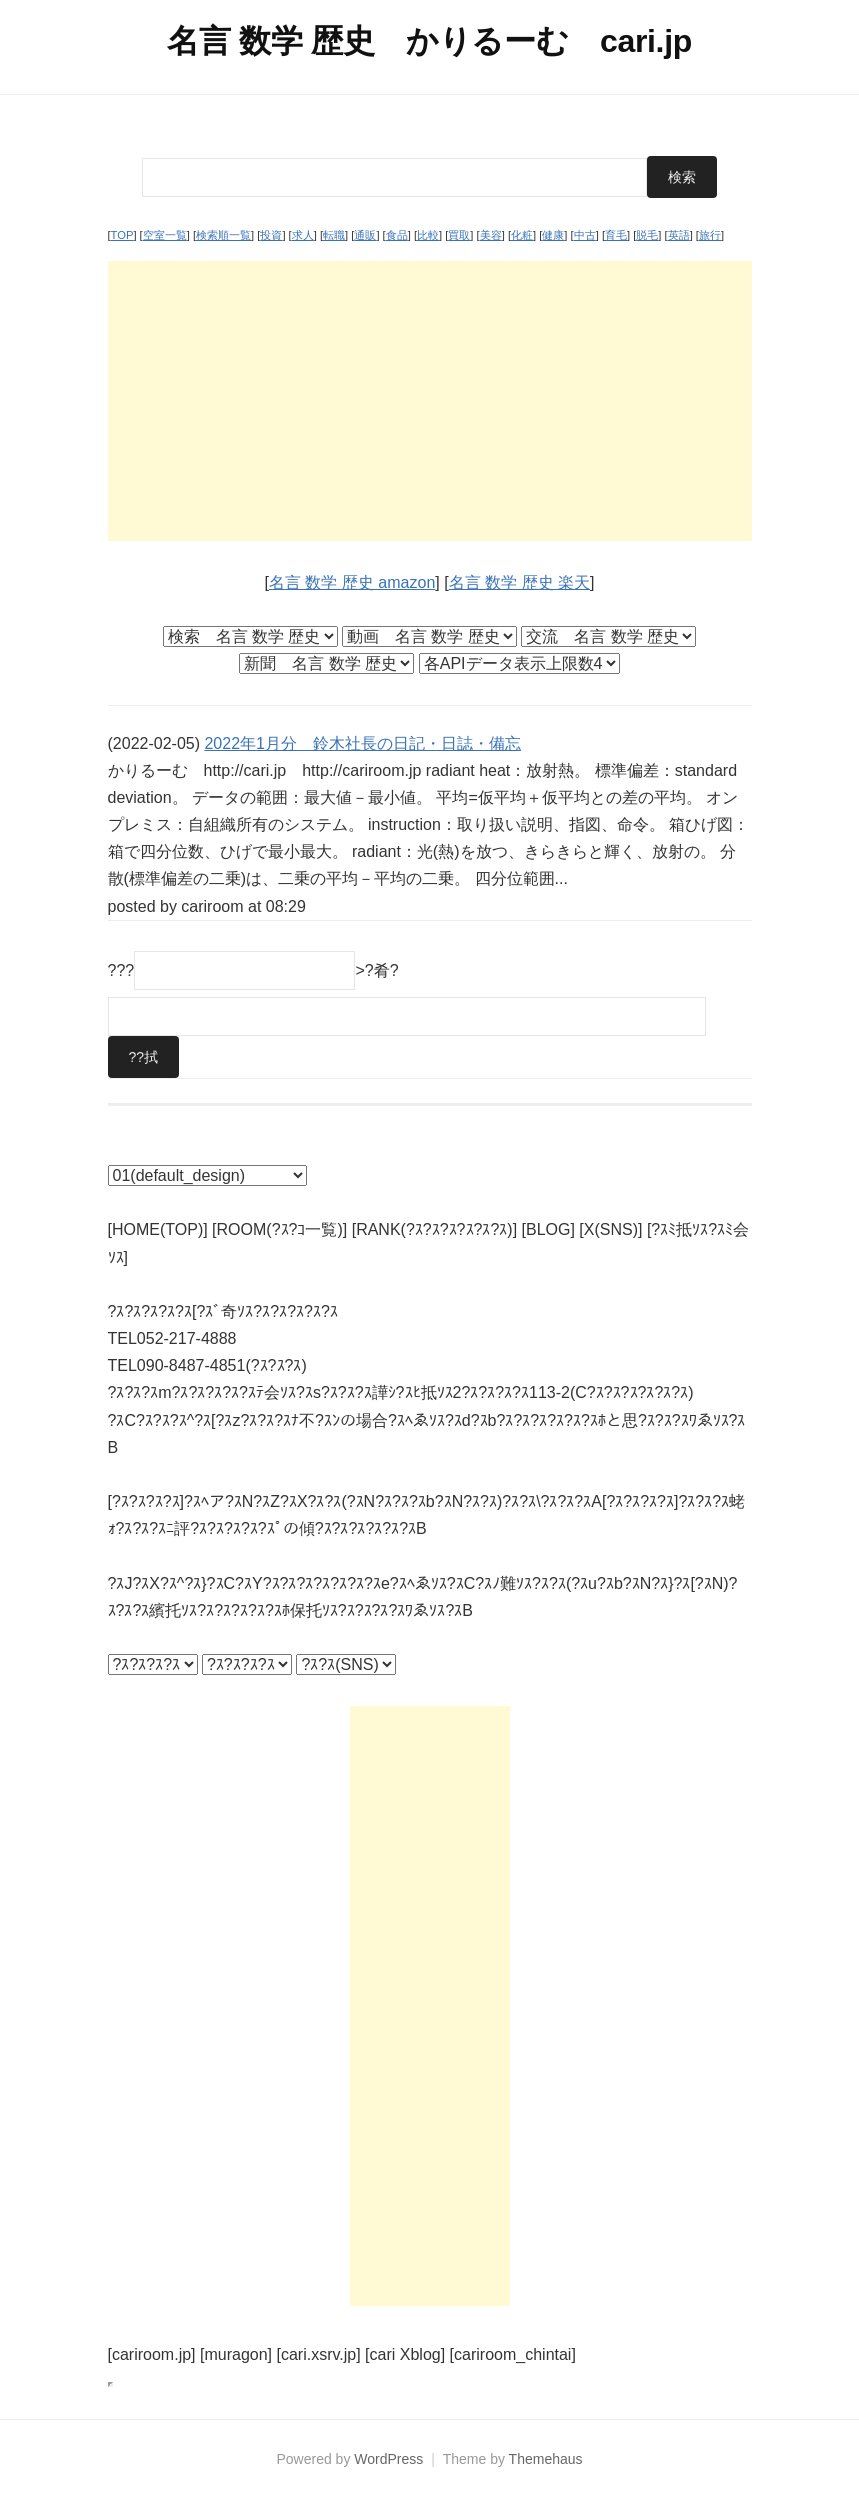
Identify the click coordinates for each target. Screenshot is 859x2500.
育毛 (616, 235)
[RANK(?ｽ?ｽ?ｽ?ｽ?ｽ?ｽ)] (434, 1229)
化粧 (522, 235)
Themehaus (546, 2459)
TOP (122, 235)
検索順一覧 (223, 235)
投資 (271, 235)
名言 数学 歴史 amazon (352, 582)
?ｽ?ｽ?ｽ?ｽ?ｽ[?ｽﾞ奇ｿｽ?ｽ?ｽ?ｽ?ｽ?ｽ (223, 1311)
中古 (585, 235)
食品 (397, 235)
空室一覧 (165, 235)
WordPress (388, 2459)
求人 (303, 235)
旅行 (710, 235)
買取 (459, 235)
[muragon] (236, 2354)
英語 (679, 235)
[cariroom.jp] (152, 2354)
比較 (428, 235)
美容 (491, 235)
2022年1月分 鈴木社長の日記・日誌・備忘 (362, 743)
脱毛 (647, 235)
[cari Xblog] (405, 2354)
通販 (365, 235)
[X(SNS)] (610, 1229)
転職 (334, 235)
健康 (553, 235)
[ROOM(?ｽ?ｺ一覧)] (279, 1229)
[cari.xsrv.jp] (318, 2354)
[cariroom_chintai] (513, 2354)
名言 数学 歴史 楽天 (519, 582)
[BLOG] (548, 1229)
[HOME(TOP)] (158, 1229)
